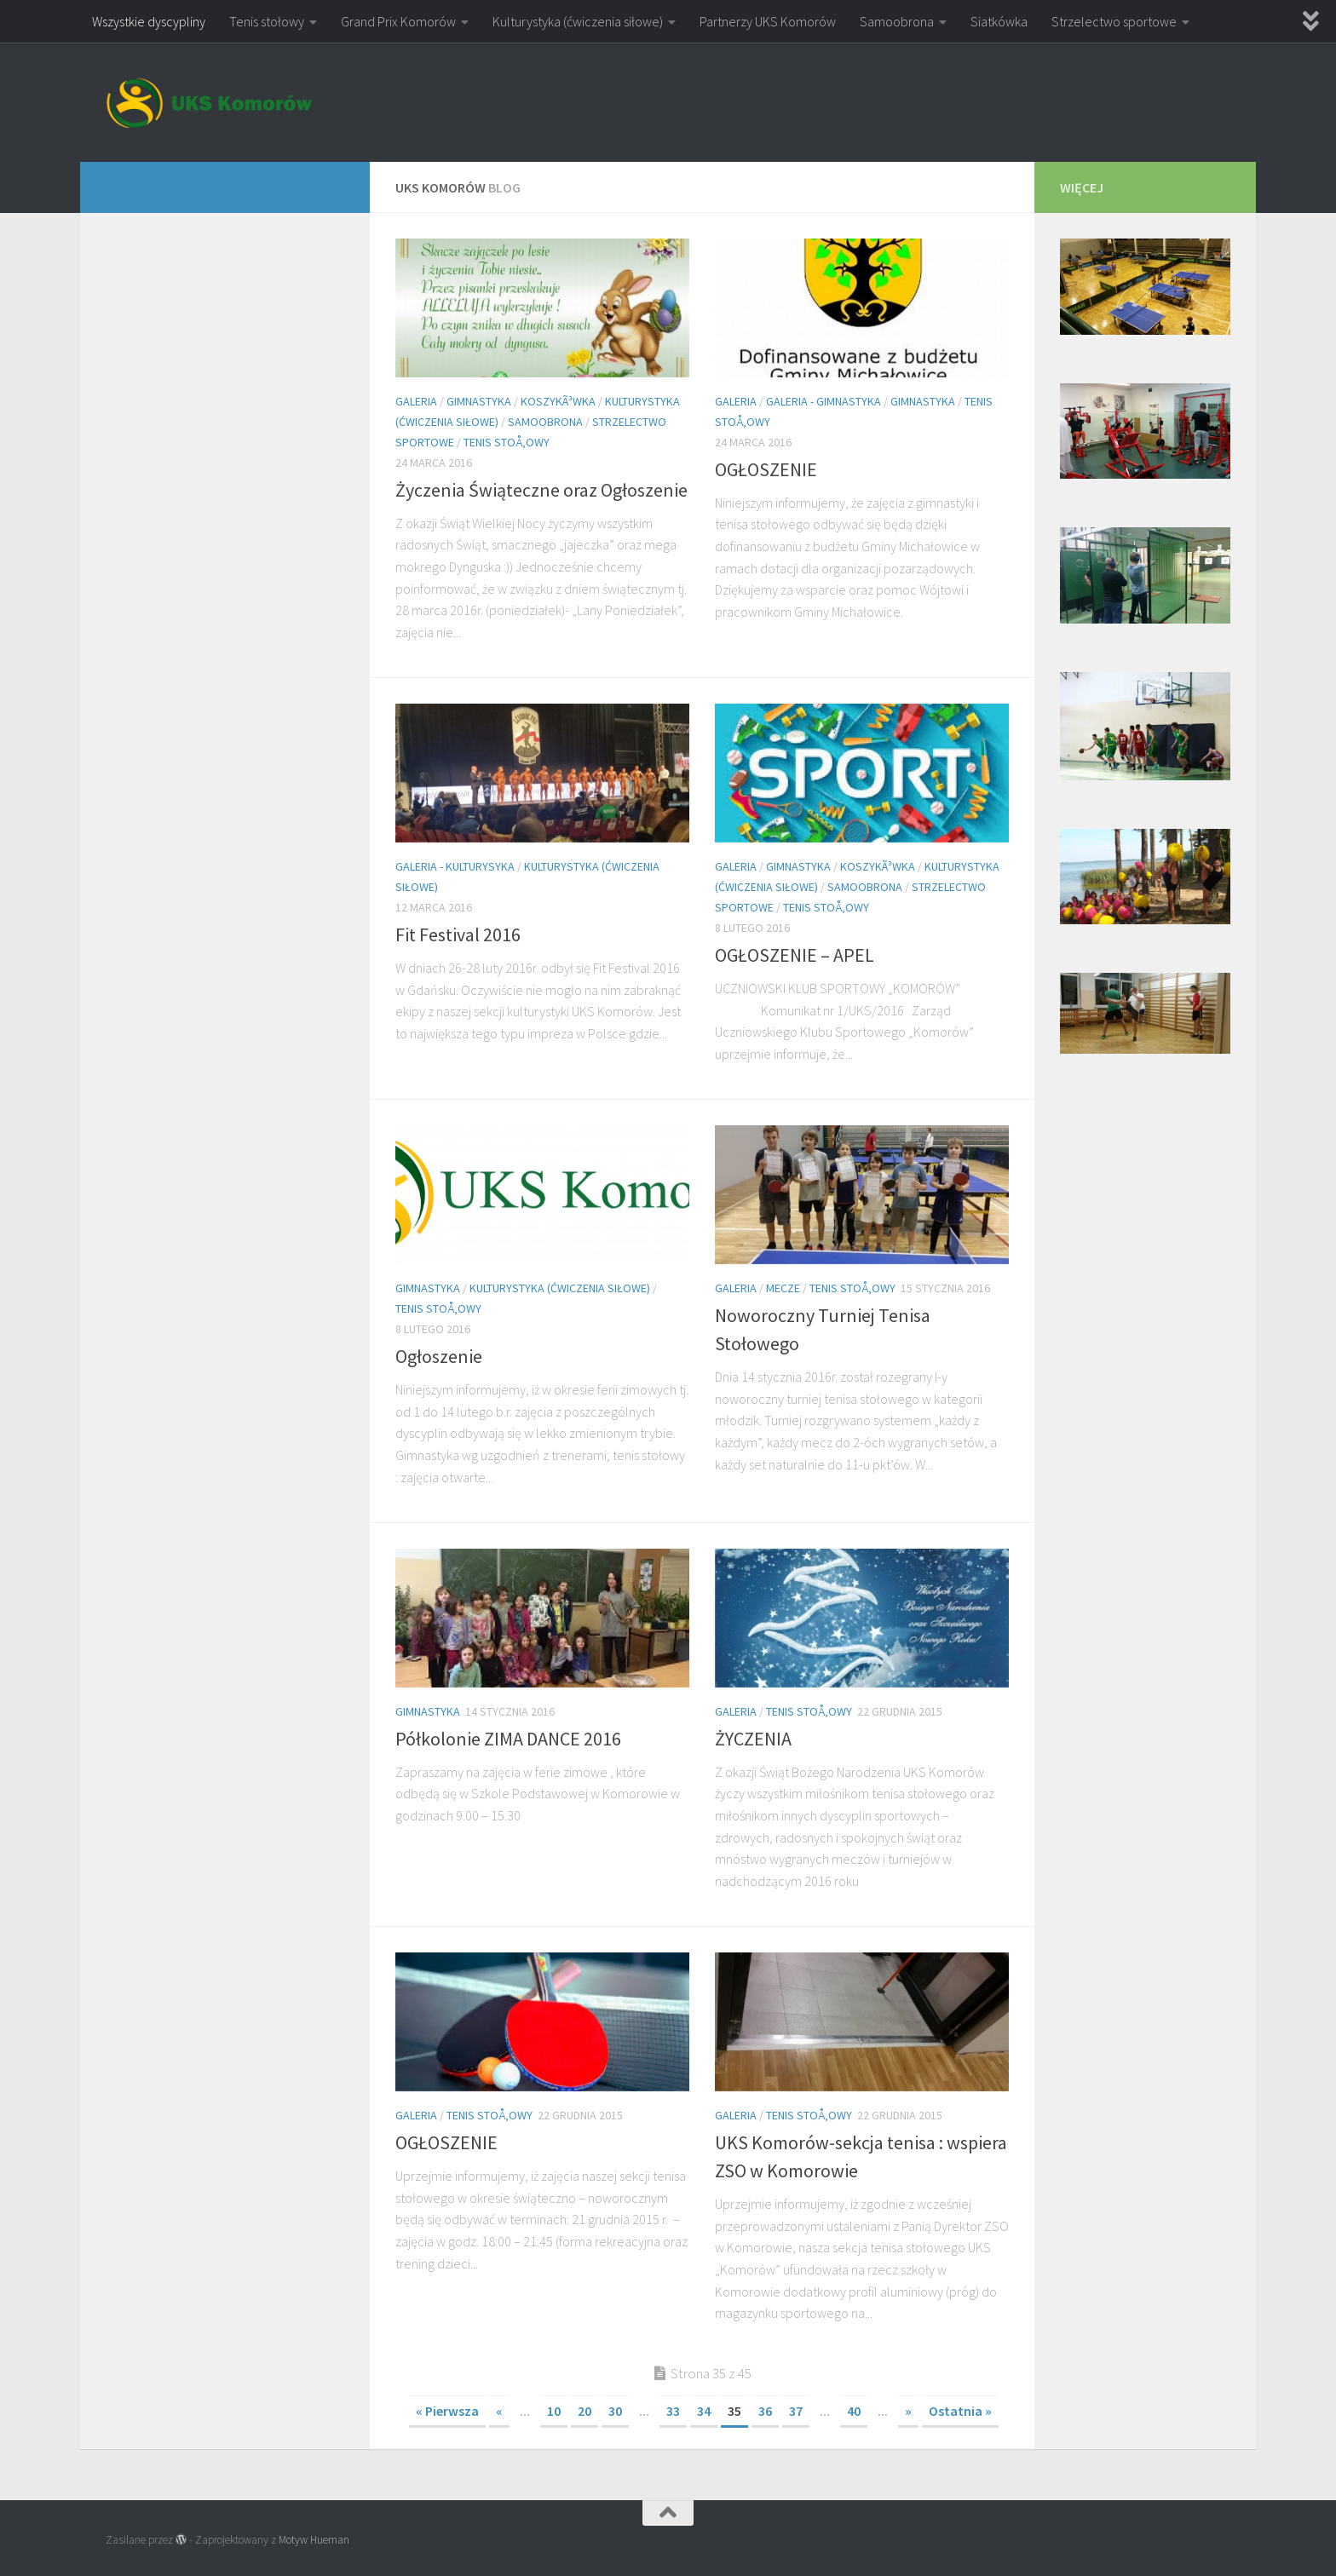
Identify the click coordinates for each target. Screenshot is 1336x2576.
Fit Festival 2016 (458, 934)
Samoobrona (897, 21)
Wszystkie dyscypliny (148, 21)
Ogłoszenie (438, 1356)
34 (704, 2410)
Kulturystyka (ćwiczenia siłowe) (577, 21)
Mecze (783, 1288)
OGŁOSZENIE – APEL (794, 955)
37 (796, 2410)
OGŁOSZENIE (766, 469)
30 (615, 2410)
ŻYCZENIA (753, 1739)
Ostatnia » (960, 2410)
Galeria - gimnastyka (823, 401)
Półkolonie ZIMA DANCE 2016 (508, 1739)
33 (673, 2410)
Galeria (416, 401)
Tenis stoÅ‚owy (507, 442)
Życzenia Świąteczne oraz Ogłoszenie (541, 490)
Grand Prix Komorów (398, 21)
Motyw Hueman (314, 2540)
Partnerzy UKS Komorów (768, 21)
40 (854, 2410)
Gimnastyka (478, 401)
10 (554, 2410)
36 (765, 2410)
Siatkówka (999, 21)
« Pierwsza (447, 2410)
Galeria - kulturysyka (455, 866)
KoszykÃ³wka (558, 401)
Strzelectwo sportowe (1114, 21)
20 (584, 2410)
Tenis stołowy (266, 21)
